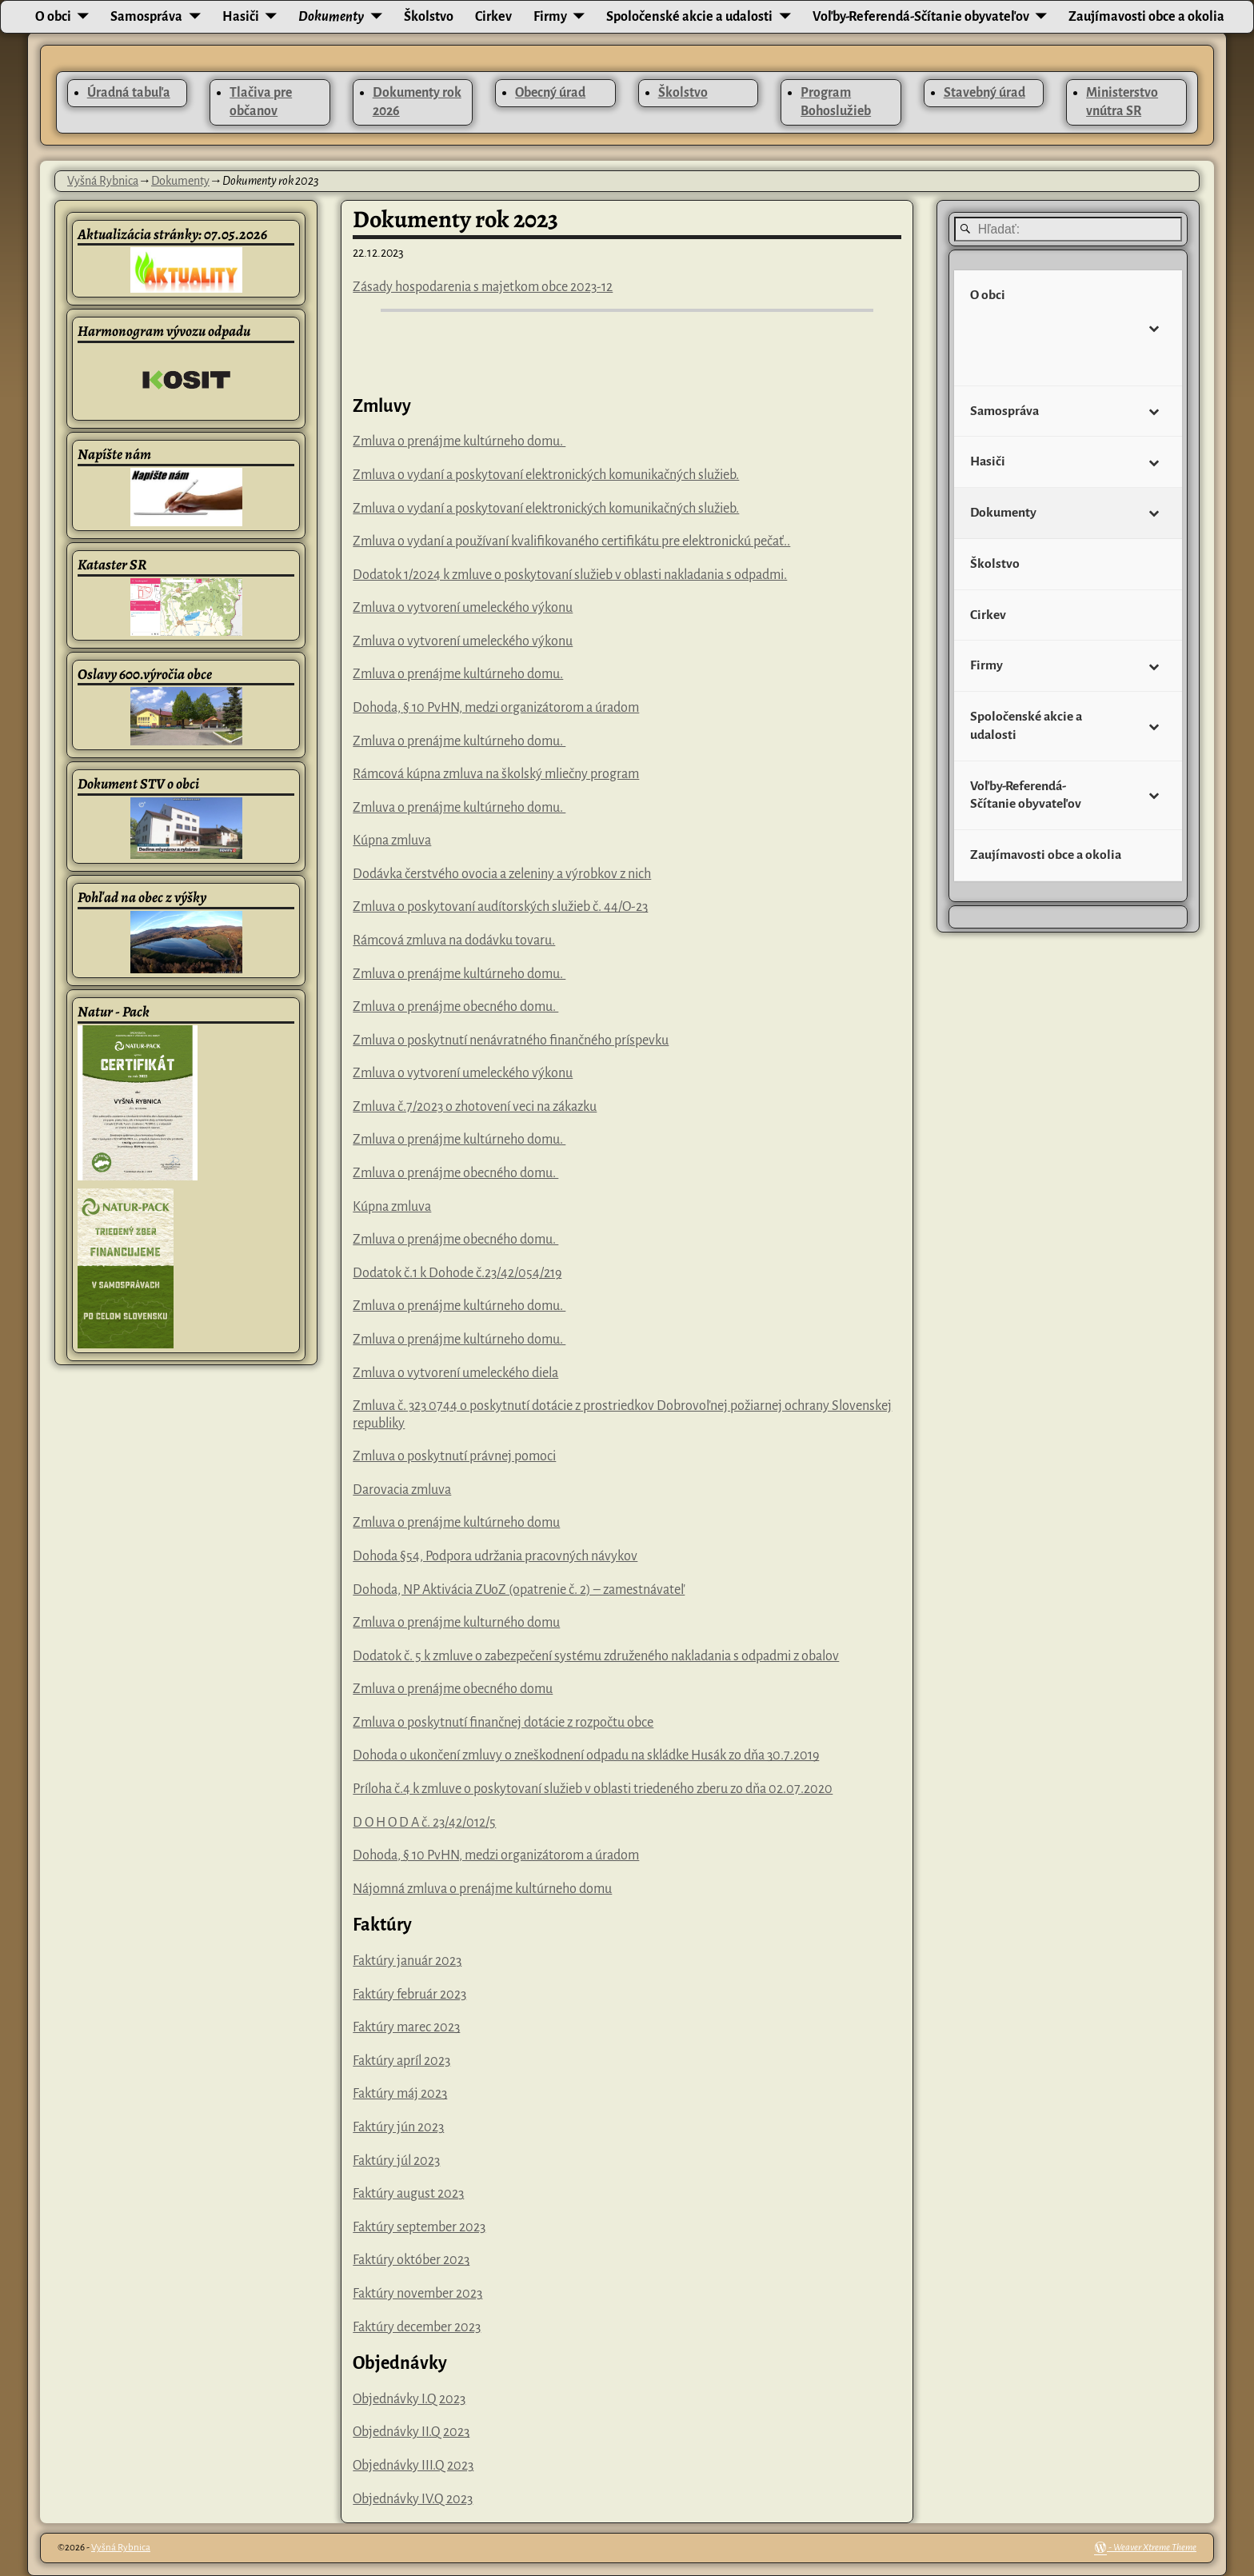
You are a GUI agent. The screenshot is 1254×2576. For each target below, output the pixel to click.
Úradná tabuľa (128, 93)
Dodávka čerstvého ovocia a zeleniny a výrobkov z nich (502, 874)
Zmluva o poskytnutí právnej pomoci (454, 1456)
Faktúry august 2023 (408, 2194)
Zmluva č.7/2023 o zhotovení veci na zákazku (475, 1107)
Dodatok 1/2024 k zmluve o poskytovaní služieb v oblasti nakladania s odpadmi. (570, 575)
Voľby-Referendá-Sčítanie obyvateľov (921, 17)
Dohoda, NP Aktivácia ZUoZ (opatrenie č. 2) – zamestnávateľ (519, 1590)
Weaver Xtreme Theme (1154, 2547)
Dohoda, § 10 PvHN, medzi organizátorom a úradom (496, 708)
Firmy (550, 17)
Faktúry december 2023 (417, 2327)
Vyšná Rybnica (102, 180)
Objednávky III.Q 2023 (413, 2465)
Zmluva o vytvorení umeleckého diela (455, 1373)
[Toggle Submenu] (1154, 327)
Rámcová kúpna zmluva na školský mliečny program (496, 774)
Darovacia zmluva (402, 1490)
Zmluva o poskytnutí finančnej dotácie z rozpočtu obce (503, 1722)
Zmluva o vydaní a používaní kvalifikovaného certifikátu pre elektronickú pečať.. (571, 541)
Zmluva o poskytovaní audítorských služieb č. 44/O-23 (500, 907)
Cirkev (493, 17)
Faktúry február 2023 (409, 1994)
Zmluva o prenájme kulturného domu (456, 1622)
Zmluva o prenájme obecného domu (453, 1689)
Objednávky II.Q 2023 (411, 2432)
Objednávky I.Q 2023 (409, 2399)
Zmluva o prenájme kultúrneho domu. (459, 441)
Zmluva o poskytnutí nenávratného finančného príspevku (511, 1040)
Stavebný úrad (984, 93)
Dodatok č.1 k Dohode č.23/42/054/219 (457, 1273)
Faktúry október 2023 (411, 2260)
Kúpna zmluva (392, 840)
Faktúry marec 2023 (406, 2027)
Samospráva (146, 17)
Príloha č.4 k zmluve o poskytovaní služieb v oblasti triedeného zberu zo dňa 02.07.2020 (593, 1789)
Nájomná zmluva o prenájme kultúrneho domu (482, 1889)
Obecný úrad (550, 93)
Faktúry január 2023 (407, 1961)
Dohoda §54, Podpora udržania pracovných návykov (495, 1556)
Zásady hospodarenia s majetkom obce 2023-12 (483, 287)
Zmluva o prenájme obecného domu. (455, 1007)
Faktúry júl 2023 (396, 2161)
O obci (53, 17)
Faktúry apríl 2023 (401, 2061)
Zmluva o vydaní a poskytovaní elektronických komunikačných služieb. (546, 475)
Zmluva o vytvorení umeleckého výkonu (463, 608)
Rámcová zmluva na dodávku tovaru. (454, 940)
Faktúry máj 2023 (400, 2094)
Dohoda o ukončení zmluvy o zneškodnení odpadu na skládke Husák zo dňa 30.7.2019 (586, 1755)
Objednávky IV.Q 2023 (413, 2499)
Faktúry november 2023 (417, 2293)
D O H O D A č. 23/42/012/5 (424, 1822)
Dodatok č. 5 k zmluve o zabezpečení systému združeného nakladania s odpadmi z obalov (596, 1656)
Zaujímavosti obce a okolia (1146, 17)
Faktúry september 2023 (419, 2227)
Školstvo (428, 17)
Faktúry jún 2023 (398, 2127)
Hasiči (240, 17)
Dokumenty (331, 17)
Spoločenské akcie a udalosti (689, 17)
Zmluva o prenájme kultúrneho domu (456, 1523)
